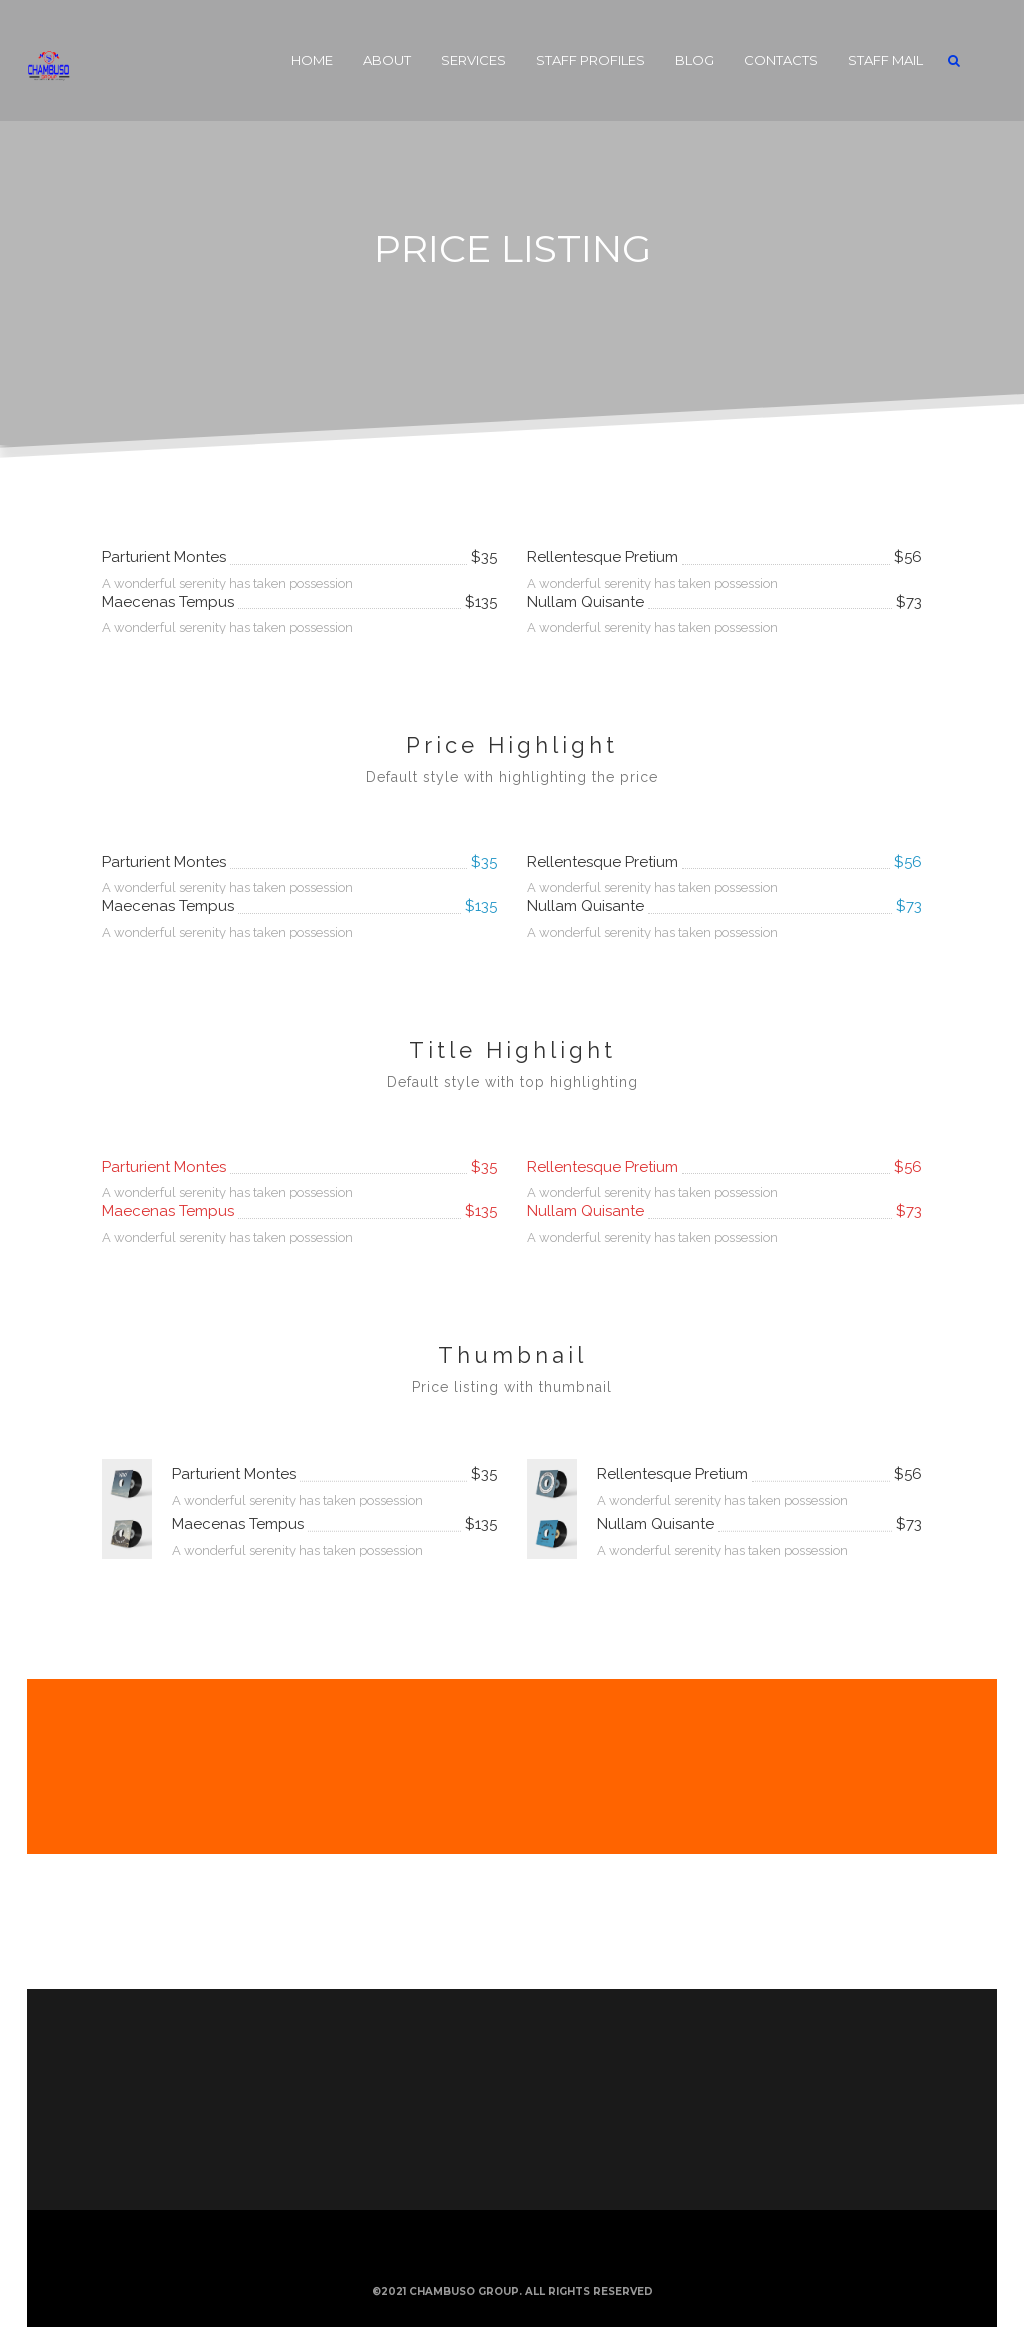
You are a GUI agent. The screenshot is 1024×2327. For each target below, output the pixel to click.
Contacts (781, 60)
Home (312, 60)
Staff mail (885, 60)
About (387, 60)
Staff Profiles (590, 60)
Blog (694, 60)
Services (473, 60)
